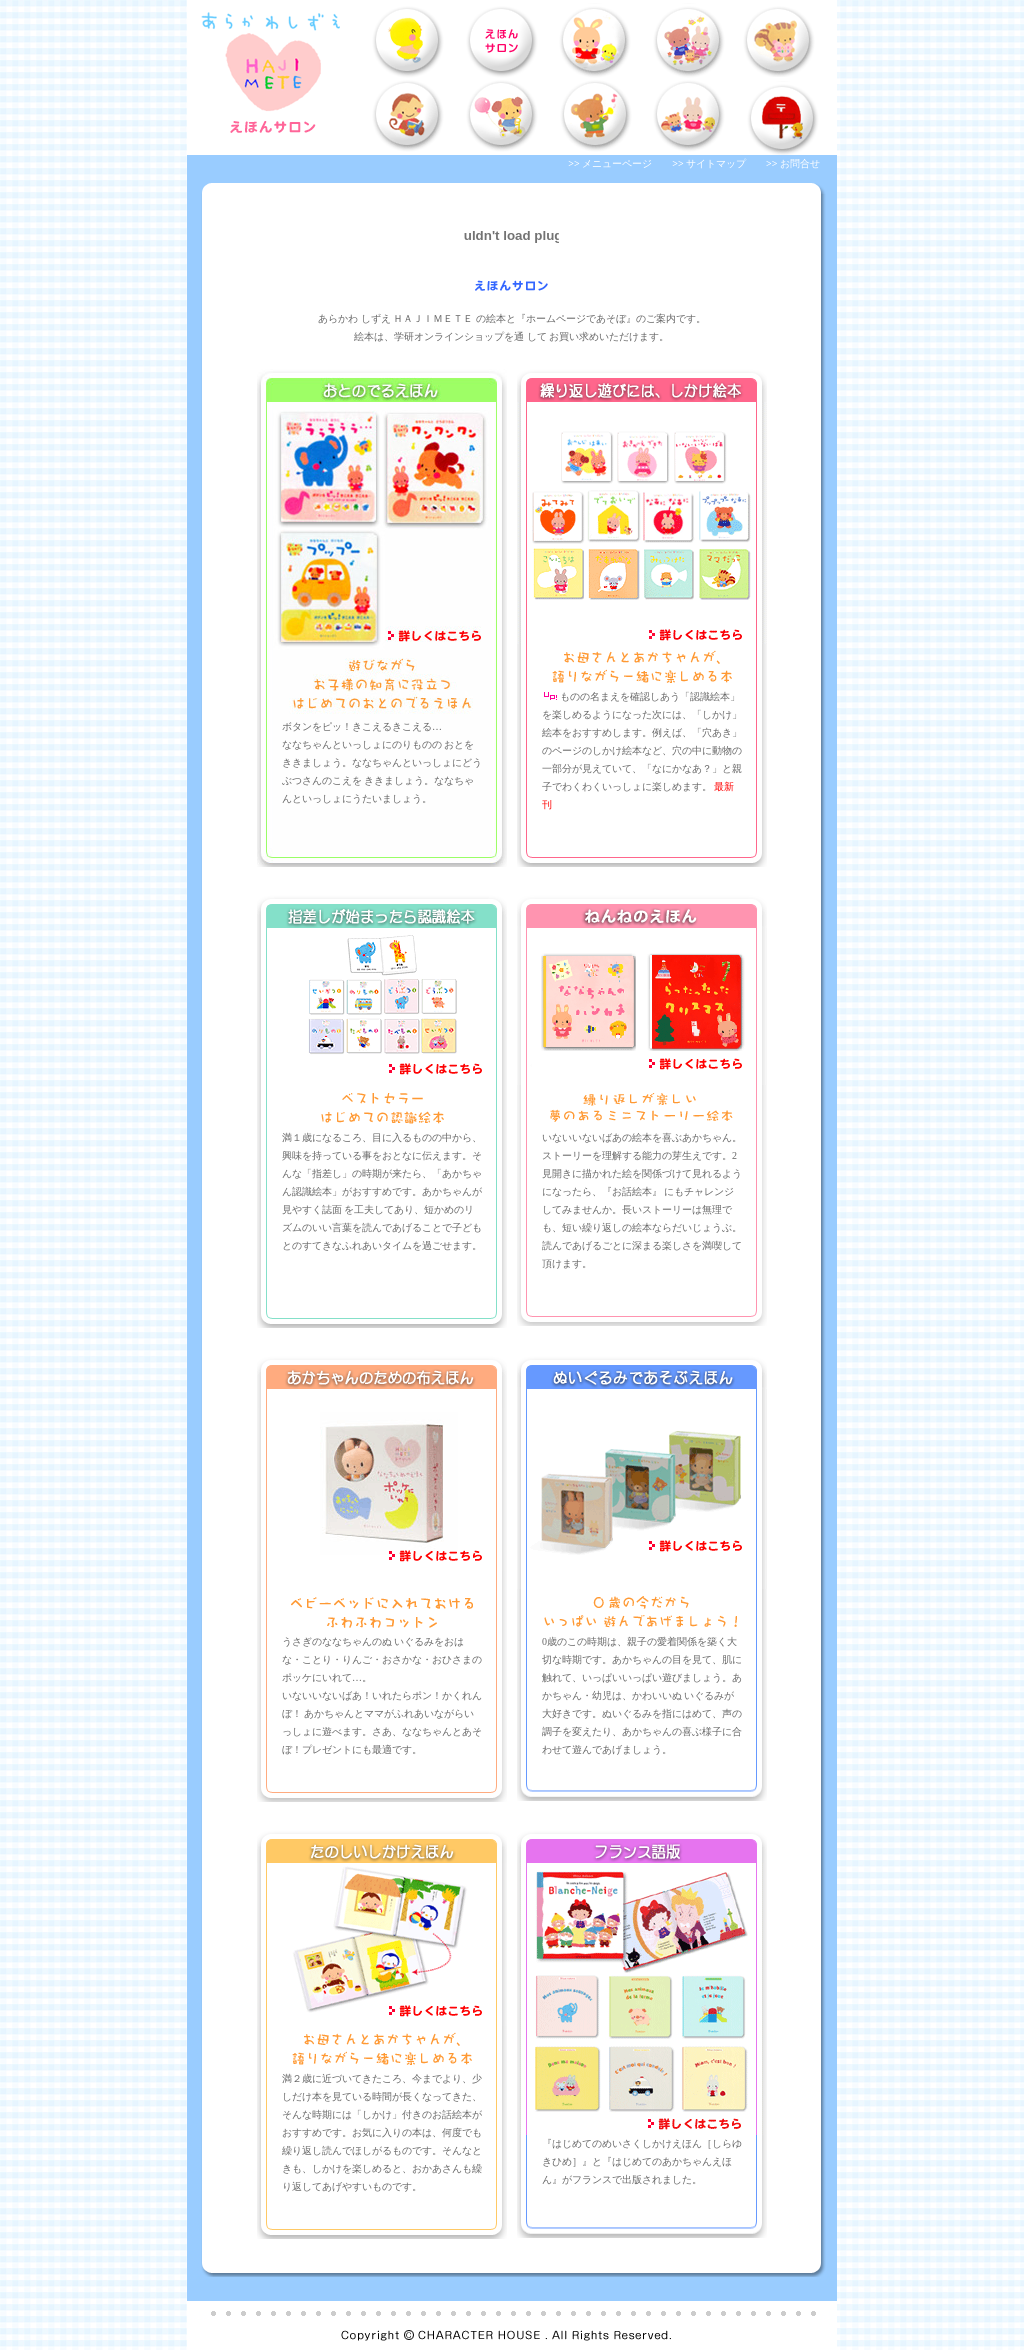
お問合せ (800, 163)
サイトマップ (716, 163)
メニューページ (617, 163)
